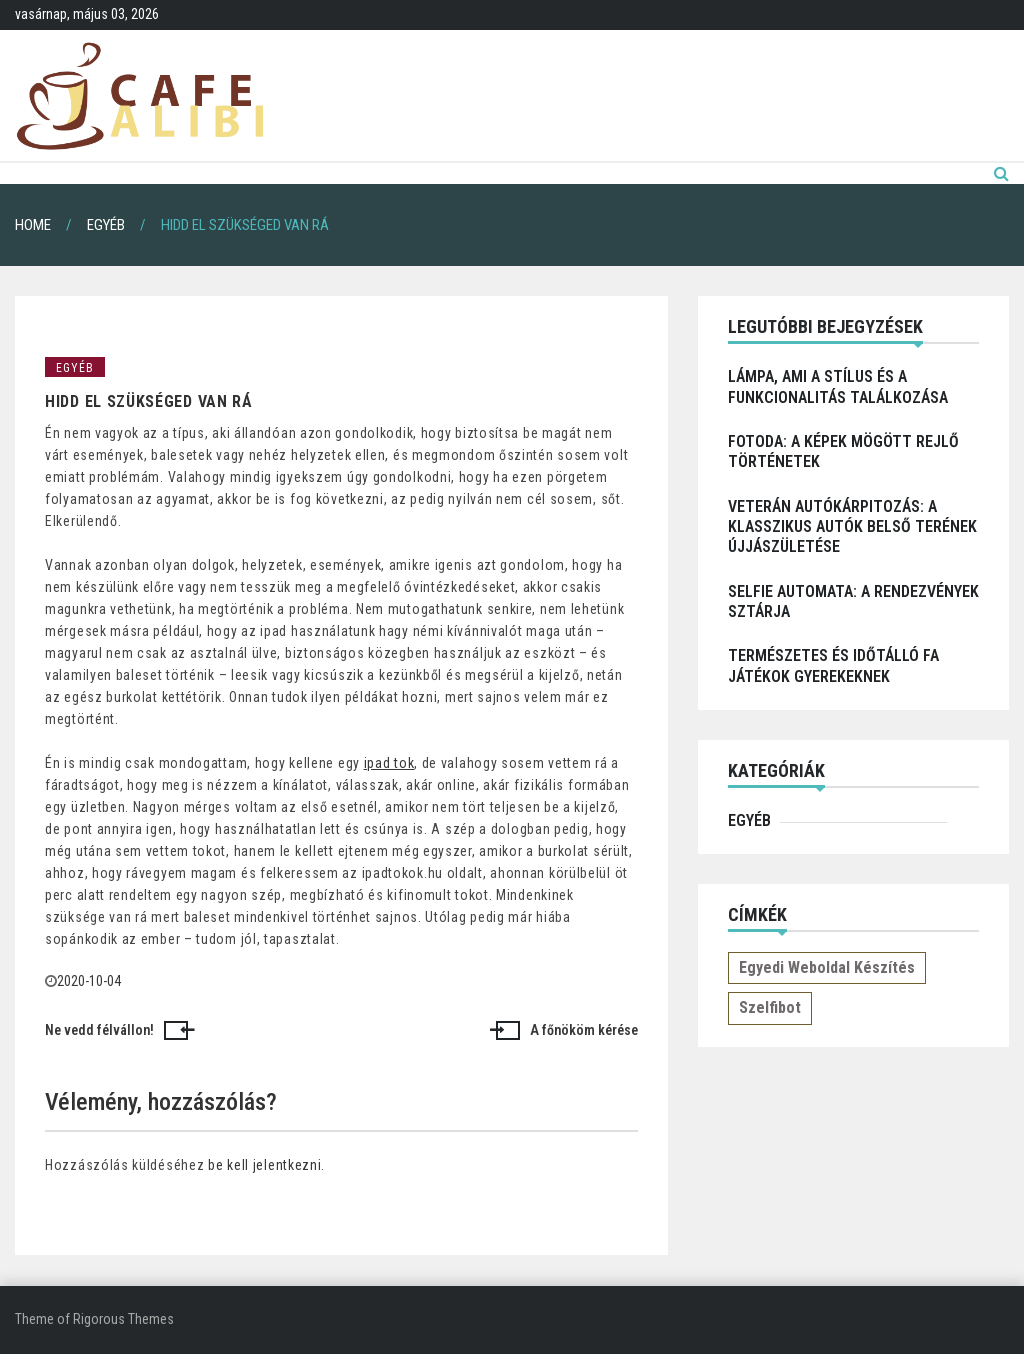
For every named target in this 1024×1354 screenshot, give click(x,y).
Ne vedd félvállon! (99, 1030)
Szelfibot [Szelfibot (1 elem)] (770, 1007)
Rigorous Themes (123, 1319)
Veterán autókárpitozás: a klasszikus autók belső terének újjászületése (852, 527)
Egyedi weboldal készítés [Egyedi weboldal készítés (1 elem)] (827, 967)
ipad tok (389, 763)
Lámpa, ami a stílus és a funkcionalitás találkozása (838, 386)
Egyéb (75, 368)
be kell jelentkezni (264, 1165)
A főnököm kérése (584, 1030)
